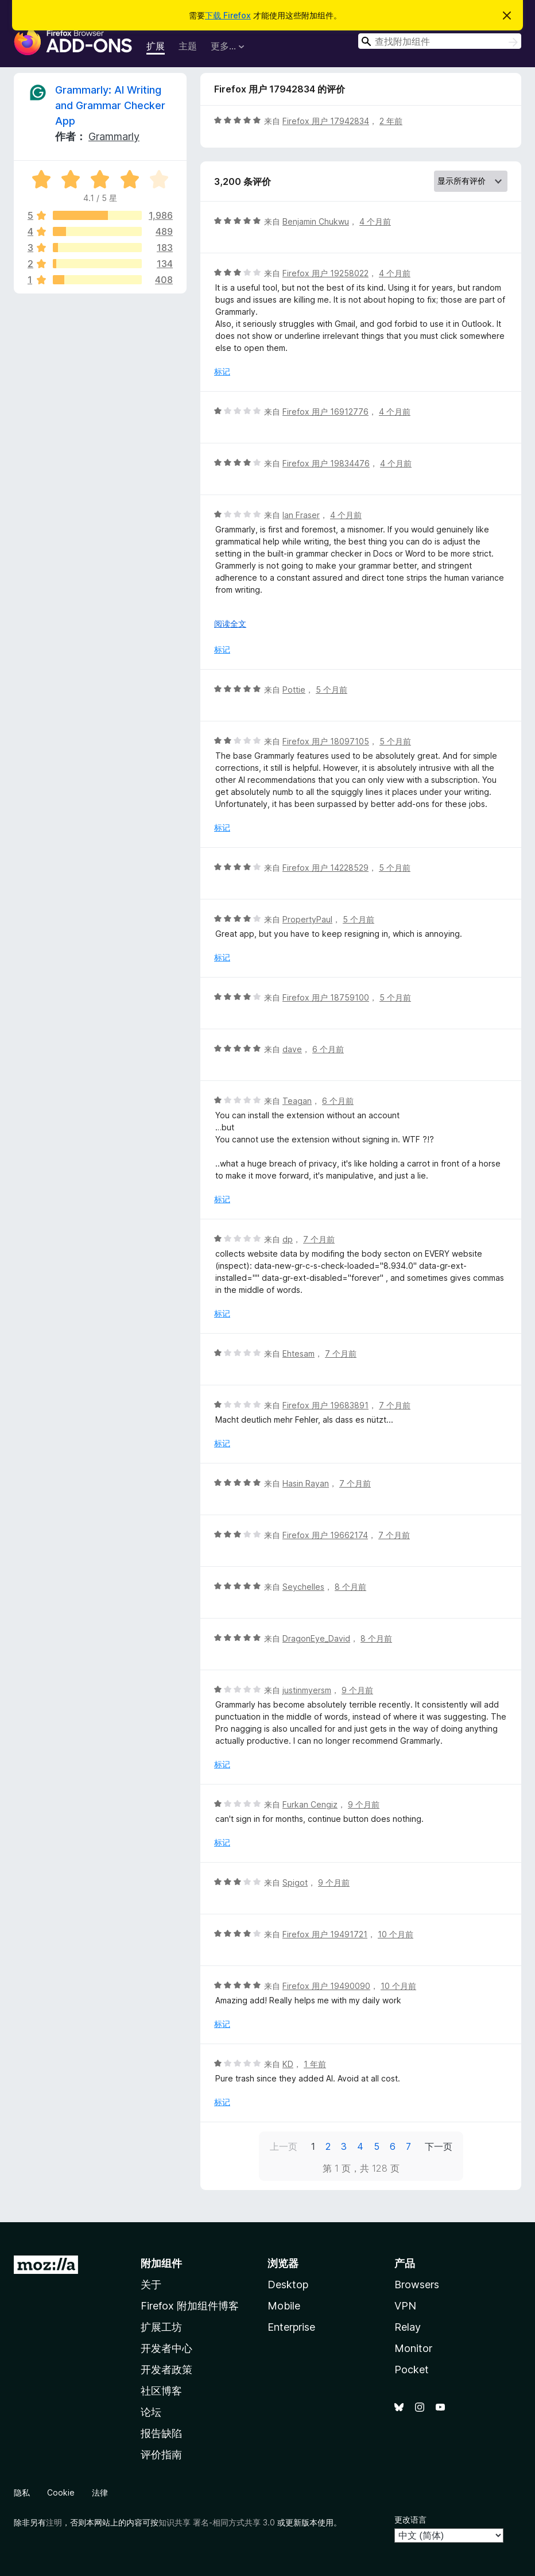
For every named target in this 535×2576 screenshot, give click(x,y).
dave (292, 1049)
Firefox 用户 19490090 (326, 1986)
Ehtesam (298, 1353)
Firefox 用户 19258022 (325, 273)
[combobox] (439, 41)
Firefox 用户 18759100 (325, 997)
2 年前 (390, 121)
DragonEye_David (316, 1638)
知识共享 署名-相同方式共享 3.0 (216, 2522)
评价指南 (161, 2454)
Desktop (288, 2284)
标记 (222, 371)
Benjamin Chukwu (315, 221)
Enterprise (291, 2327)
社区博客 (161, 2391)
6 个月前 (328, 1049)
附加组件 (161, 2263)
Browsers (416, 2284)
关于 (151, 2284)
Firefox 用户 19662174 (325, 1535)
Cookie (61, 2492)
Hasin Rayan (305, 1483)
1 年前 (315, 2064)
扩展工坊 (161, 2327)
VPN (405, 2306)
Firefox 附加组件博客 (190, 2306)
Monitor (413, 2348)
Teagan (297, 1101)
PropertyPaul (307, 919)
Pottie (293, 689)
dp (287, 1239)
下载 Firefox (228, 15)
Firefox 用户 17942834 (325, 121)
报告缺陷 (161, 2433)
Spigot (295, 1882)
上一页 (283, 2146)
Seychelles (303, 1587)
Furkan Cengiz (310, 1804)
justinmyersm (306, 1690)
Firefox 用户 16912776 (325, 411)
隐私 (22, 2492)
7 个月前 (319, 1239)
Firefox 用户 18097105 (325, 741)
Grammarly (113, 136)
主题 (188, 46)
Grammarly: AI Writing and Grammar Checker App (110, 105)
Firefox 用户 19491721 (324, 1934)
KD (287, 2064)
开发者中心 (166, 2348)
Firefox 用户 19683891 (325, 1405)
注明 (54, 2522)
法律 (100, 2492)
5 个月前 (331, 689)
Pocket (411, 2369)
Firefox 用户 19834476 (326, 463)
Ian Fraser (301, 515)
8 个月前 (350, 1587)
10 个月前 (395, 1934)
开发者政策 (166, 2369)
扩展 (155, 46)
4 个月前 (375, 221)
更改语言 (410, 2519)
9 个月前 (357, 1690)
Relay (407, 2327)
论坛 (151, 2412)
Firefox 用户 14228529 (325, 867)
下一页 (438, 2146)
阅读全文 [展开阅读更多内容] (230, 623)
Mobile (284, 2306)
